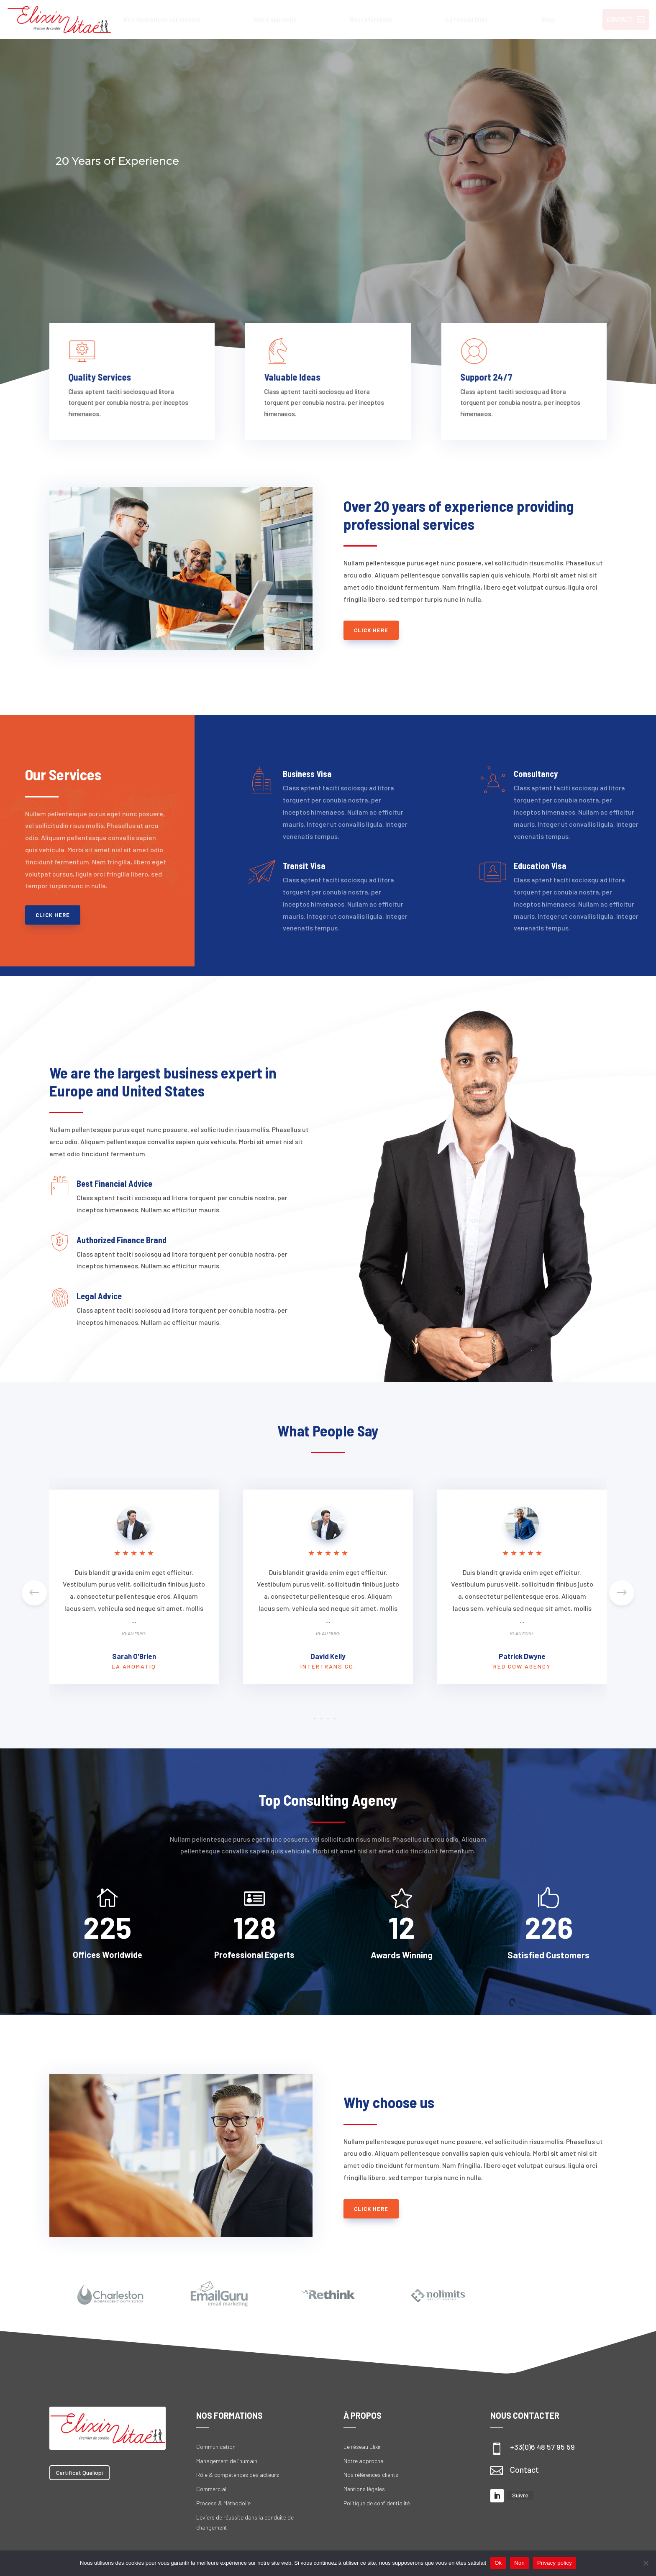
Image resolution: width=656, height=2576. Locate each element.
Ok (498, 2563)
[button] (621, 1592)
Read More (134, 1633)
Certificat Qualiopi (79, 2472)
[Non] (645, 2563)
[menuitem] (162, 19)
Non (519, 2563)
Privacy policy (554, 2563)
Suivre (520, 2495)
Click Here (371, 630)
